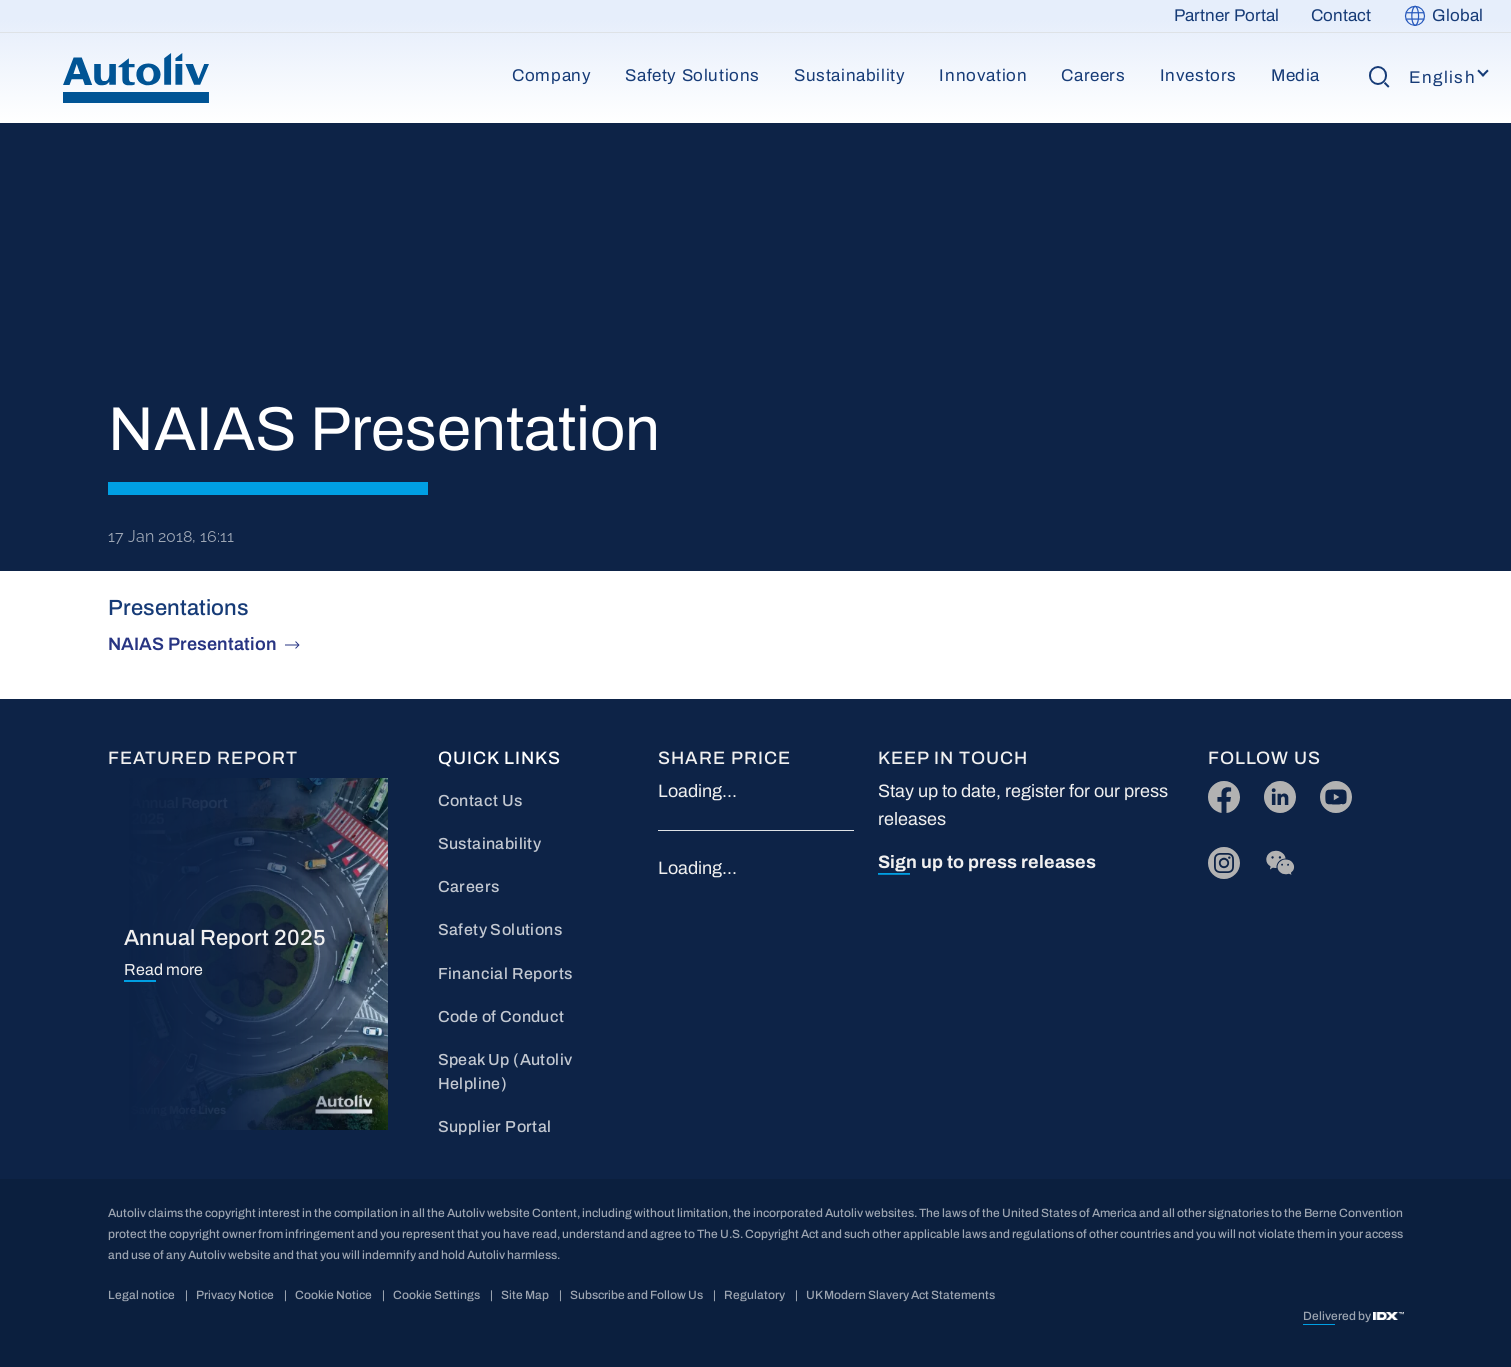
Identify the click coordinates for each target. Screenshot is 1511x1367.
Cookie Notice (333, 1295)
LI (1271, 792)
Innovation (983, 75)
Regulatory (754, 1295)
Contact (1341, 15)
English (1442, 77)
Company (551, 75)
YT (1330, 792)
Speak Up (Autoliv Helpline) (505, 1071)
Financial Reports (505, 973)
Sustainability (849, 75)
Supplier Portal (495, 1126)
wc (1274, 858)
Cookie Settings (436, 1295)
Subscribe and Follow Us (636, 1295)
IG (1217, 858)
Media (1295, 75)
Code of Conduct (501, 1016)
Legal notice (141, 1295)
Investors (1198, 75)
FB (1219, 792)
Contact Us (480, 800)
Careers (1093, 75)
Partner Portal (1226, 15)
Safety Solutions (692, 75)
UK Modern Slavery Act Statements (900, 1295)
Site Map (525, 1295)
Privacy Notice (235, 1295)
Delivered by (1338, 1316)
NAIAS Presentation (192, 644)
